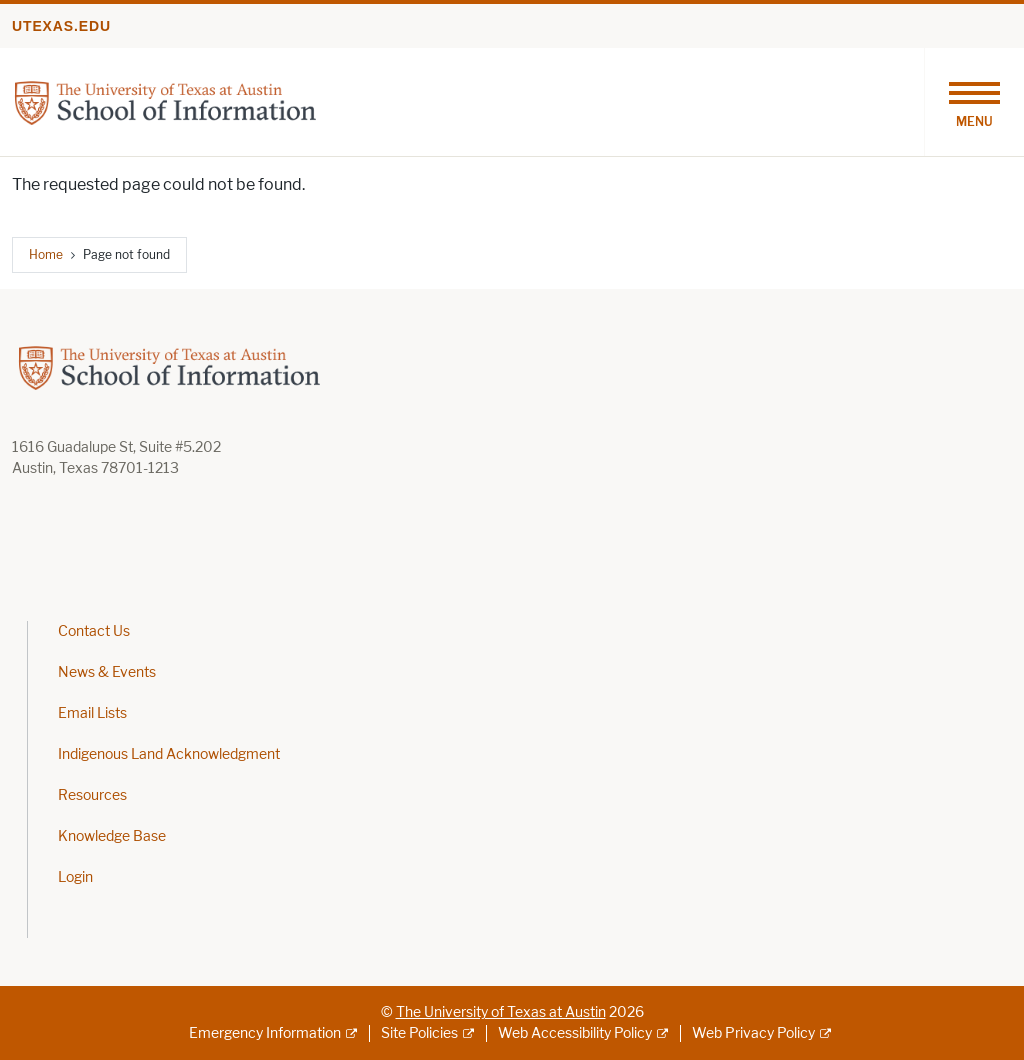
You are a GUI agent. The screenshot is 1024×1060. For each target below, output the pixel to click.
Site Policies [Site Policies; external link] (419, 1033)
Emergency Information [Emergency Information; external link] (265, 1033)
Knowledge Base (112, 836)
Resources (92, 795)
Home (46, 254)
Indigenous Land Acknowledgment (169, 754)
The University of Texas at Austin (501, 1012)
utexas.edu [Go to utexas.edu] (61, 26)
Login (75, 877)
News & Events (107, 672)
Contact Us (94, 631)
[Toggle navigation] (974, 102)
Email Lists (92, 713)
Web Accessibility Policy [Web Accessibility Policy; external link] (575, 1033)
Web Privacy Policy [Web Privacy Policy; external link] (753, 1033)
